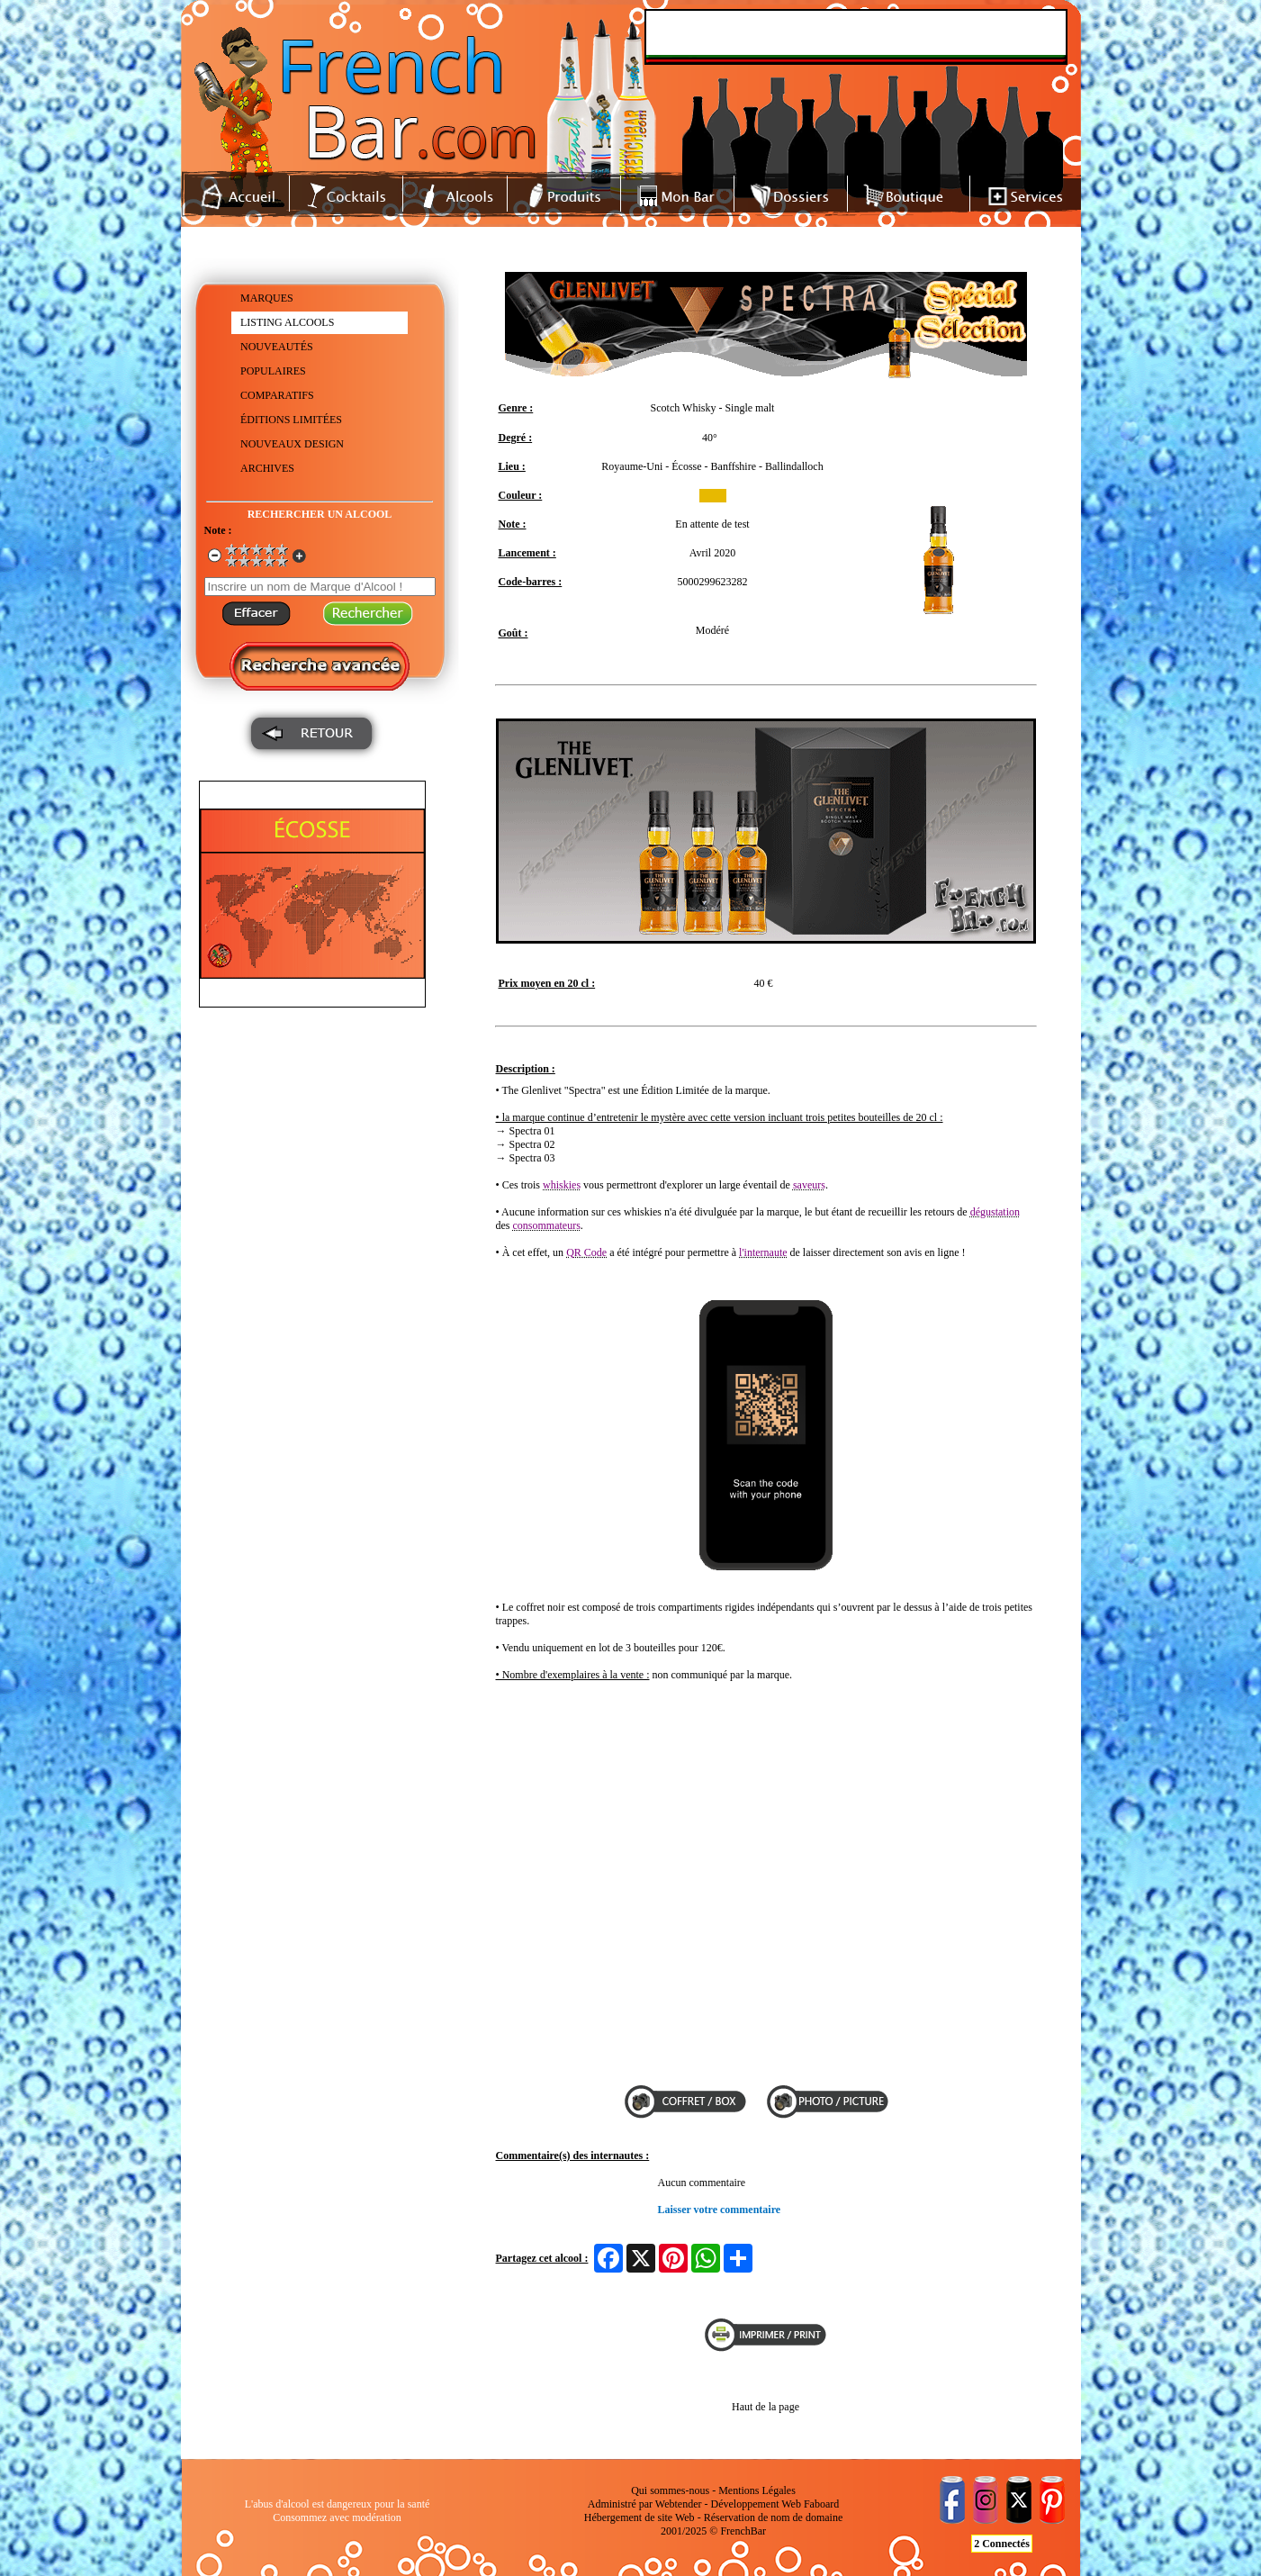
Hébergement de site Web (639, 2517)
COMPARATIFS (277, 395)
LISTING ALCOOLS (287, 322)
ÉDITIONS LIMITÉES (291, 419)
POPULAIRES (273, 371)
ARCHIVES (267, 468)
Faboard (821, 2504)
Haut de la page (765, 2406)
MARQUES (266, 298)
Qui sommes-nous (670, 2490)
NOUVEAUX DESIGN (292, 444)
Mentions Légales (757, 2490)
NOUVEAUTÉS (276, 346)
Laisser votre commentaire (719, 2209)
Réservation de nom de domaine (773, 2517)
